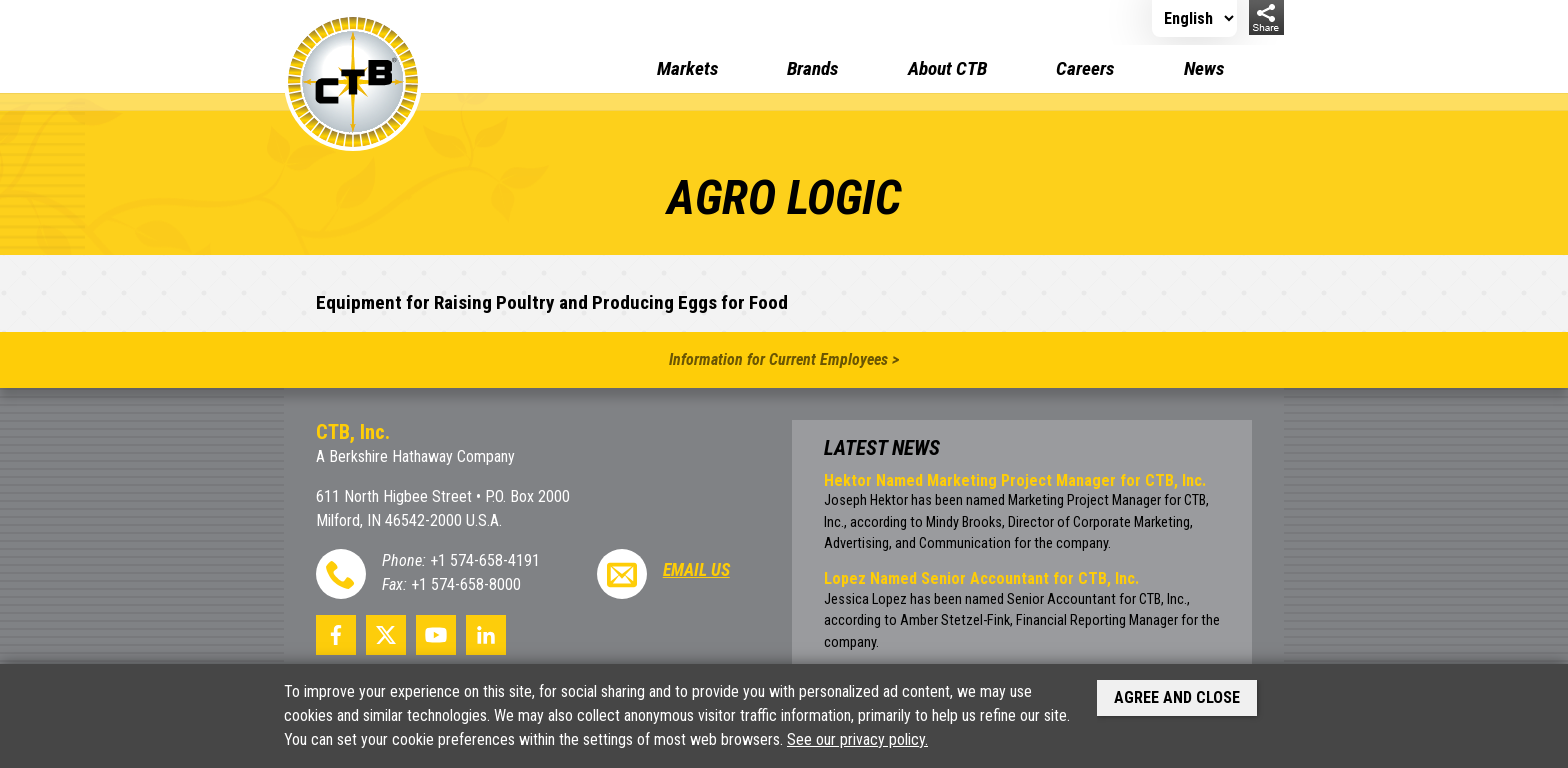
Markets (687, 68)
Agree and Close (1177, 697)
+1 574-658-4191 (485, 560)
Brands (812, 68)
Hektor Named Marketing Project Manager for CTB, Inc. (1015, 480)
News (1204, 68)
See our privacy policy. (857, 739)
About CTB (947, 68)
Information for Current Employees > (784, 359)
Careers (1085, 68)
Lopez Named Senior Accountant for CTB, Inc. (981, 578)
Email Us (696, 570)
